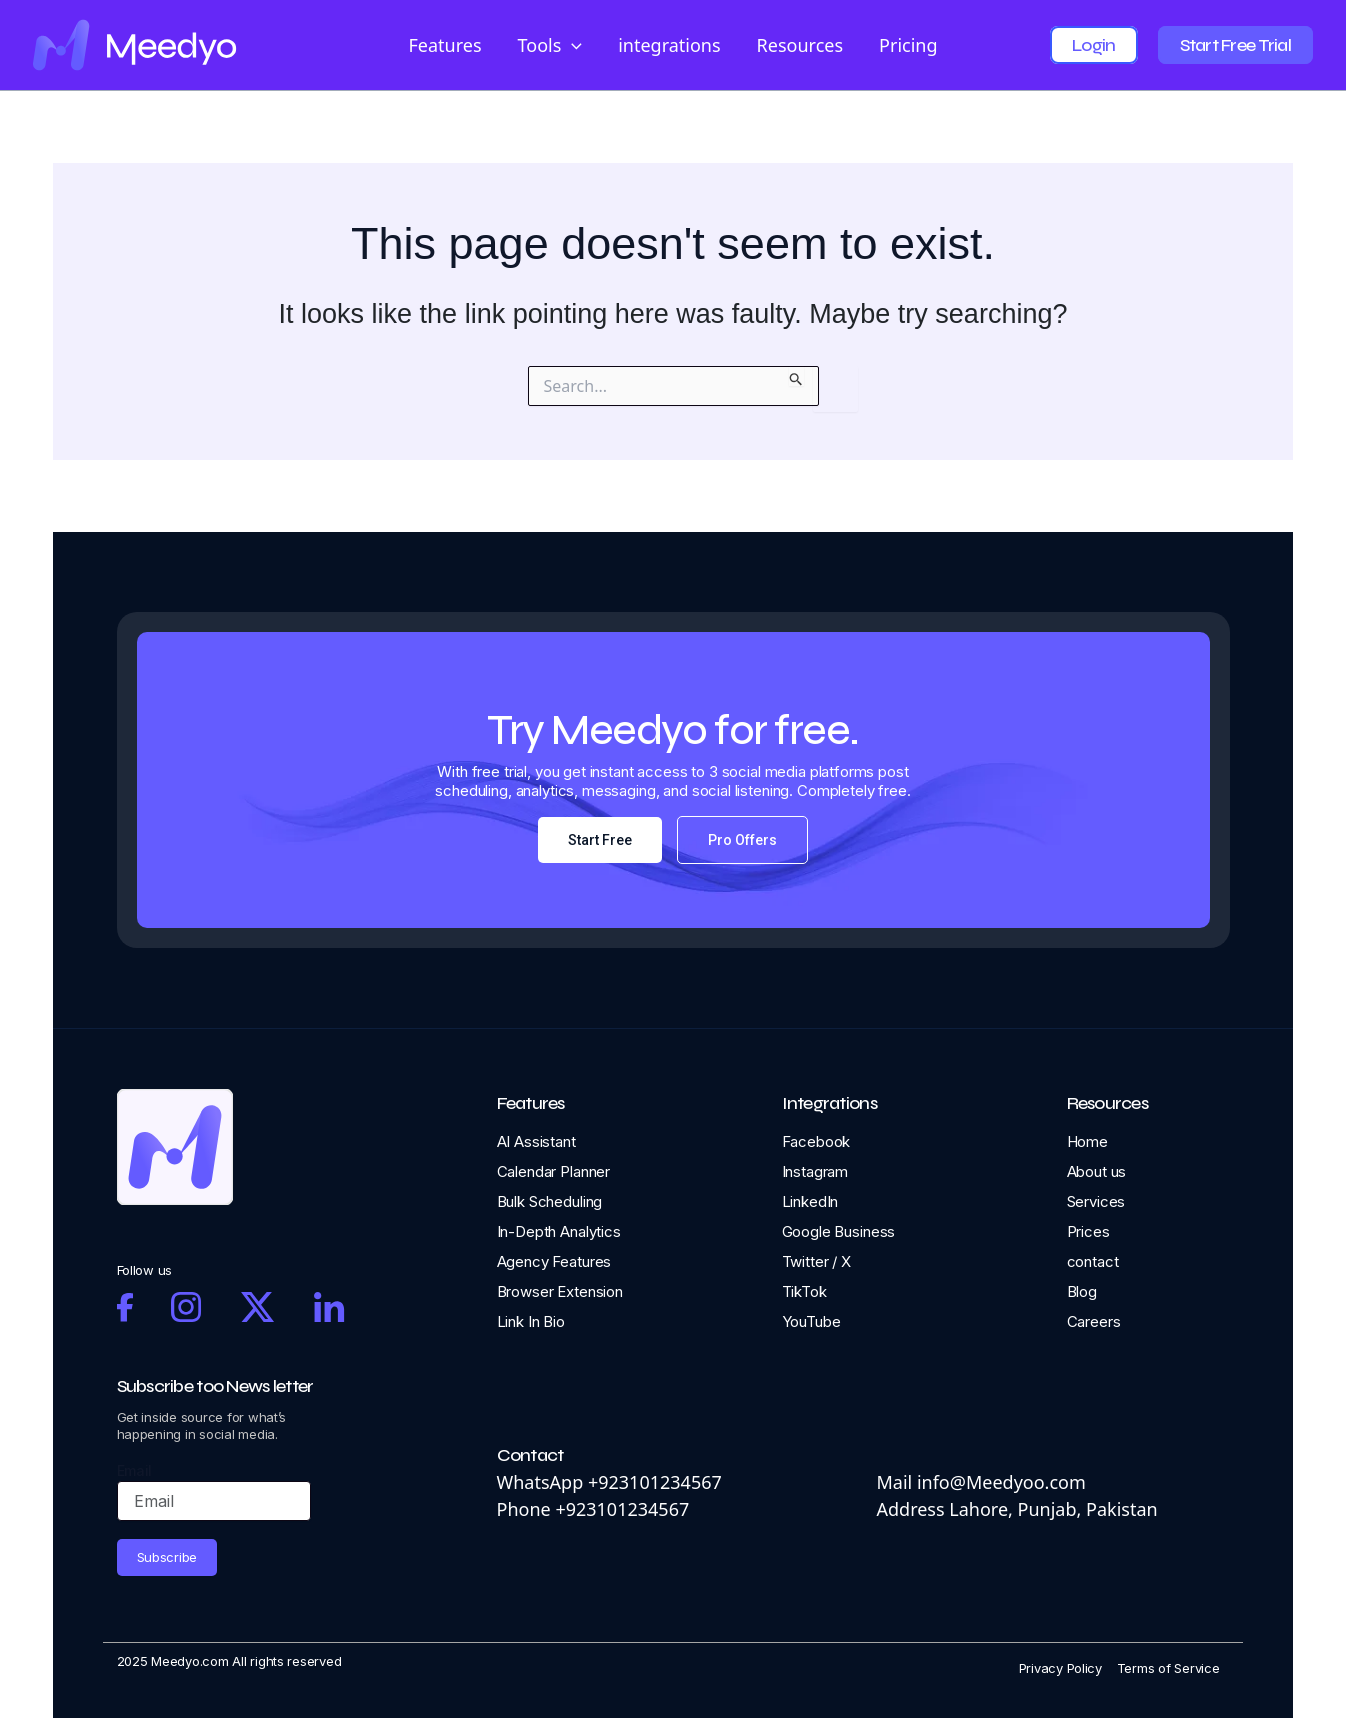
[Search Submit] (796, 376)
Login (1093, 45)
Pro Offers (742, 840)
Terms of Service (1168, 1668)
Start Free (600, 840)
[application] (571, 45)
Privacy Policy (1060, 1668)
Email (135, 1470)
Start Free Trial (1235, 45)
